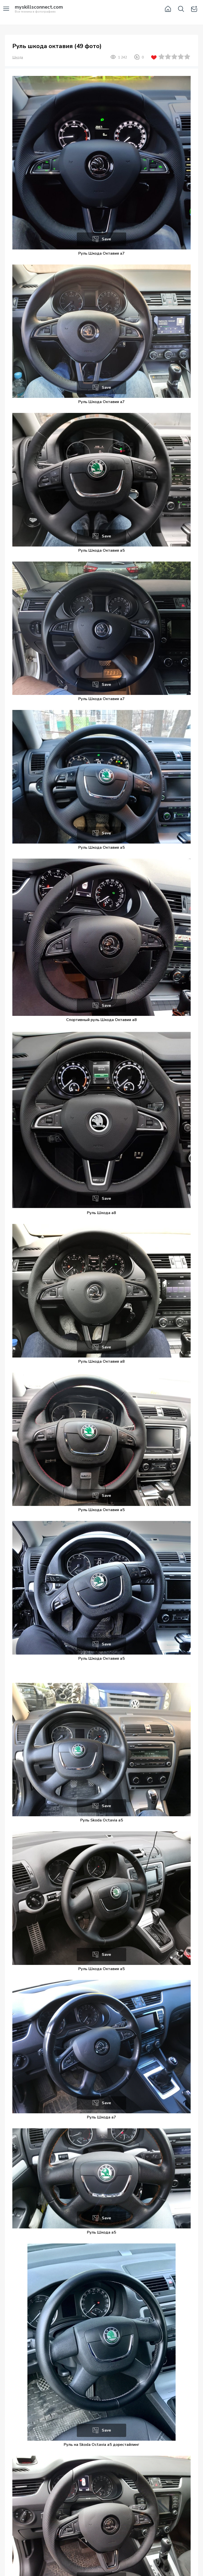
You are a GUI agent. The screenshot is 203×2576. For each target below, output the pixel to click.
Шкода (17, 57)
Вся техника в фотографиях (39, 9)
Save (106, 239)
